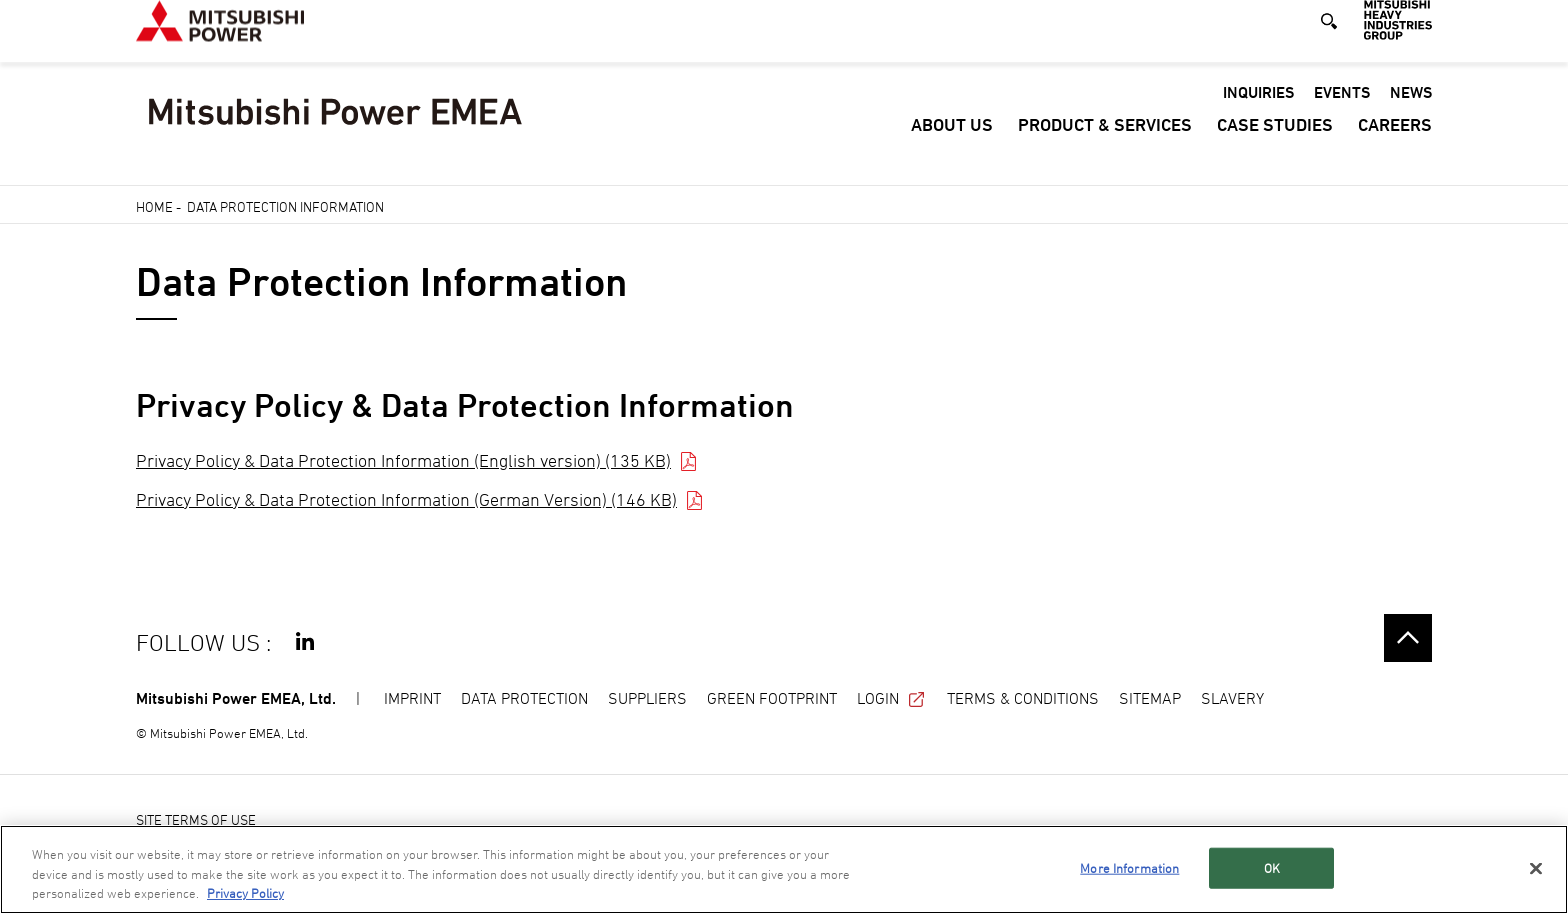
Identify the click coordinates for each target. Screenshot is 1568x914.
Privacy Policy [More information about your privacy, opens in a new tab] (245, 893)
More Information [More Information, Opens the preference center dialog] (1129, 867)
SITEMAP (1150, 698)
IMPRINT (412, 698)
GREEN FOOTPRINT (772, 698)
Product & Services (1105, 145)
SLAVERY (1232, 698)
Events (1342, 113)
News (1411, 113)
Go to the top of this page (1408, 638)
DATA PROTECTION (524, 698)
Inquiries (1258, 113)
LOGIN (892, 698)
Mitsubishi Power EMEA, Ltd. (236, 698)
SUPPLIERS (647, 698)
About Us (952, 145)
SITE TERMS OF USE (196, 819)
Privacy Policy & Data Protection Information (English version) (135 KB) (403, 460)
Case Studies (1275, 145)
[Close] (1536, 868)
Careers (1395, 145)
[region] (784, 869)
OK (1272, 867)
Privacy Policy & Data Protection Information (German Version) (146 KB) (406, 499)
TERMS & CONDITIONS (1023, 698)
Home (154, 206)
